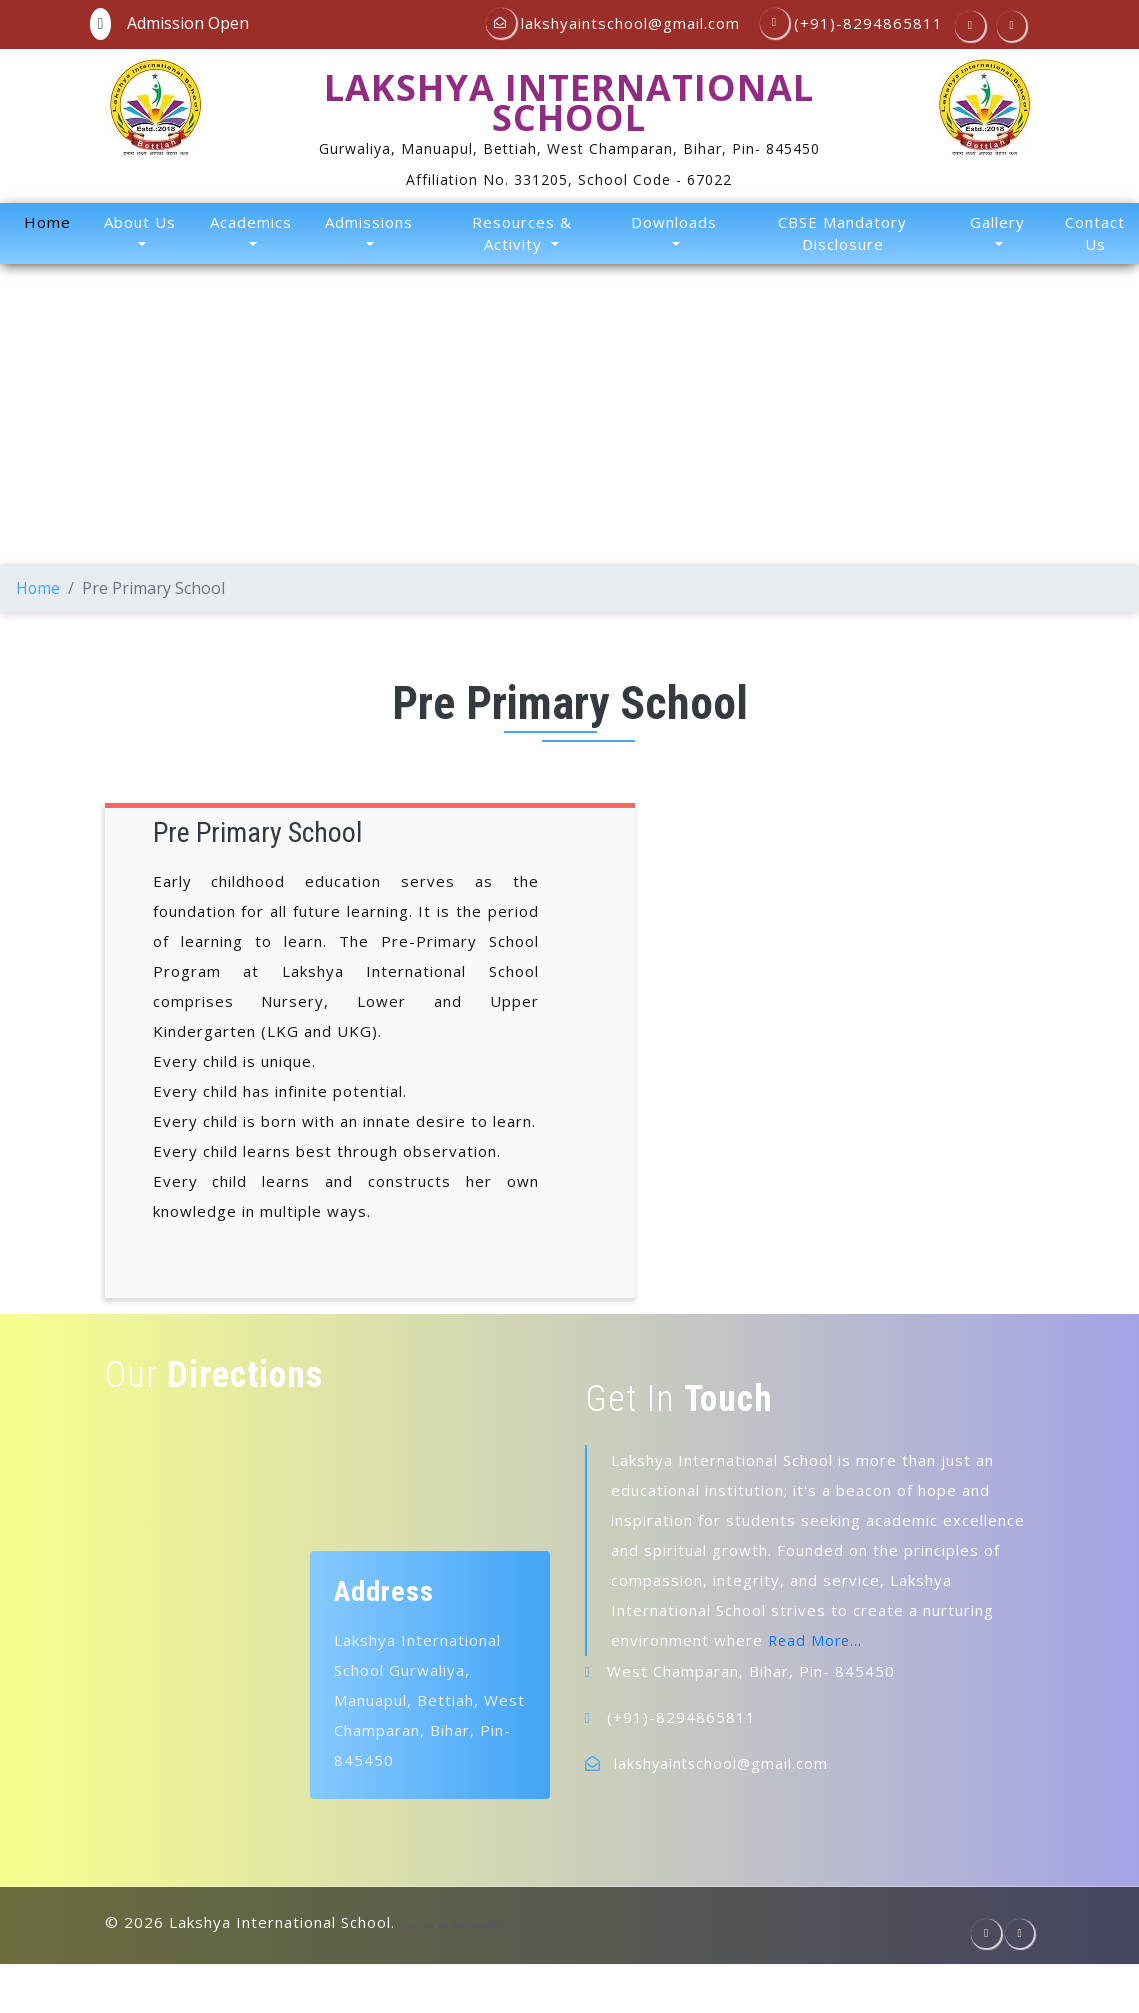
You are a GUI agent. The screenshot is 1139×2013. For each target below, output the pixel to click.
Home (51, 221)
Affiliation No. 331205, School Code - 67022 (569, 179)
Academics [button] (251, 222)
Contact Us (1095, 233)
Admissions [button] (369, 222)
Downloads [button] (674, 222)
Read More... (817, 1640)
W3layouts (477, 1924)
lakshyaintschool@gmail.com (723, 1762)
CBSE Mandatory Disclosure (842, 233)
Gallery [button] (997, 222)
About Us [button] (140, 222)
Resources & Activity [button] (522, 233)
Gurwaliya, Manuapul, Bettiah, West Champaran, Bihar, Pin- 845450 (569, 148)
